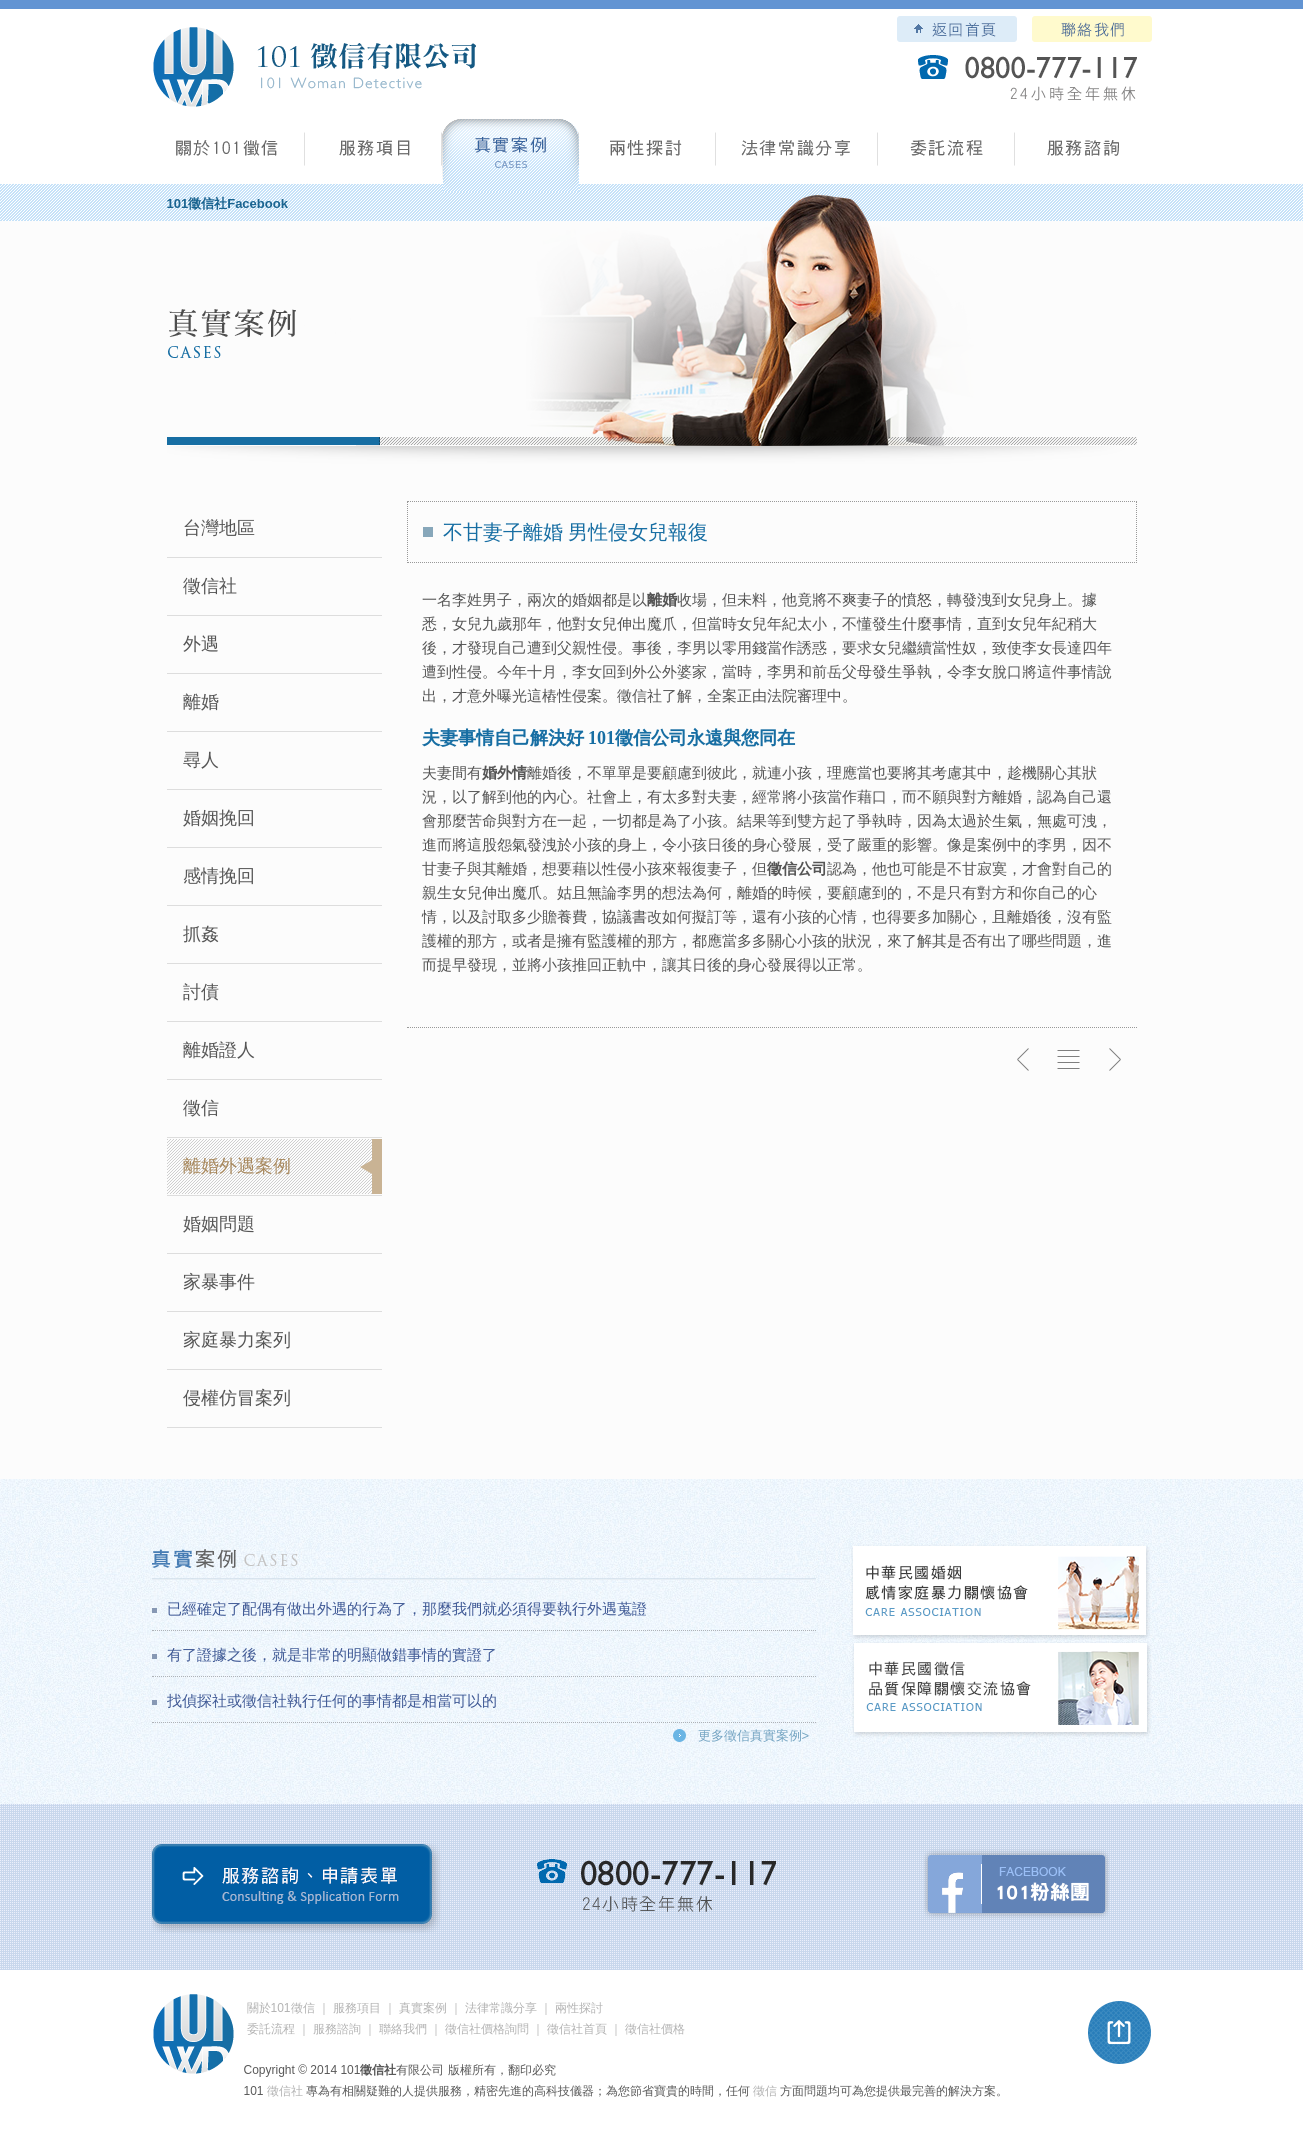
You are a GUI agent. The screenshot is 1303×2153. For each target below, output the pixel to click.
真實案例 (510, 155)
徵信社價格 (655, 2029)
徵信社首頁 (577, 2029)
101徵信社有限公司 (314, 67)
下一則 (1114, 1060)
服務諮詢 (1083, 155)
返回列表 (1069, 1060)
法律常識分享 (797, 155)
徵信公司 (797, 868)
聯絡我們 (1092, 29)
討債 (201, 992)
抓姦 (201, 934)
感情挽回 (219, 876)
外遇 (201, 644)
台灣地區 (219, 528)
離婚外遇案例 (237, 1166)
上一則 (1024, 1060)
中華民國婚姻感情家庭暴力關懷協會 (1001, 1592)
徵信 (201, 1108)
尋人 (201, 760)
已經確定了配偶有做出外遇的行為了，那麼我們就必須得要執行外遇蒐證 (407, 1608)
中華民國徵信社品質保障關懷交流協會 (1001, 1689)
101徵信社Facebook (227, 203)
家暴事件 (219, 1282)
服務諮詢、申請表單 (296, 1888)
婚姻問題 (219, 1224)
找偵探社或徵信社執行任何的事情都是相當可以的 (332, 1700)
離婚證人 (219, 1050)
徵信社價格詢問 (487, 2029)
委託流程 (946, 155)
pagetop (1120, 2033)
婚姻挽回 (219, 818)
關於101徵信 (281, 2008)
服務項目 (373, 155)
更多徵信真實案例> (754, 1735)
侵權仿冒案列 (237, 1398)
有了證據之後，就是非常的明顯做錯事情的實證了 (332, 1654)
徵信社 (210, 586)
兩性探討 (647, 155)
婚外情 (504, 772)
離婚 (201, 702)
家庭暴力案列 (237, 1340)
